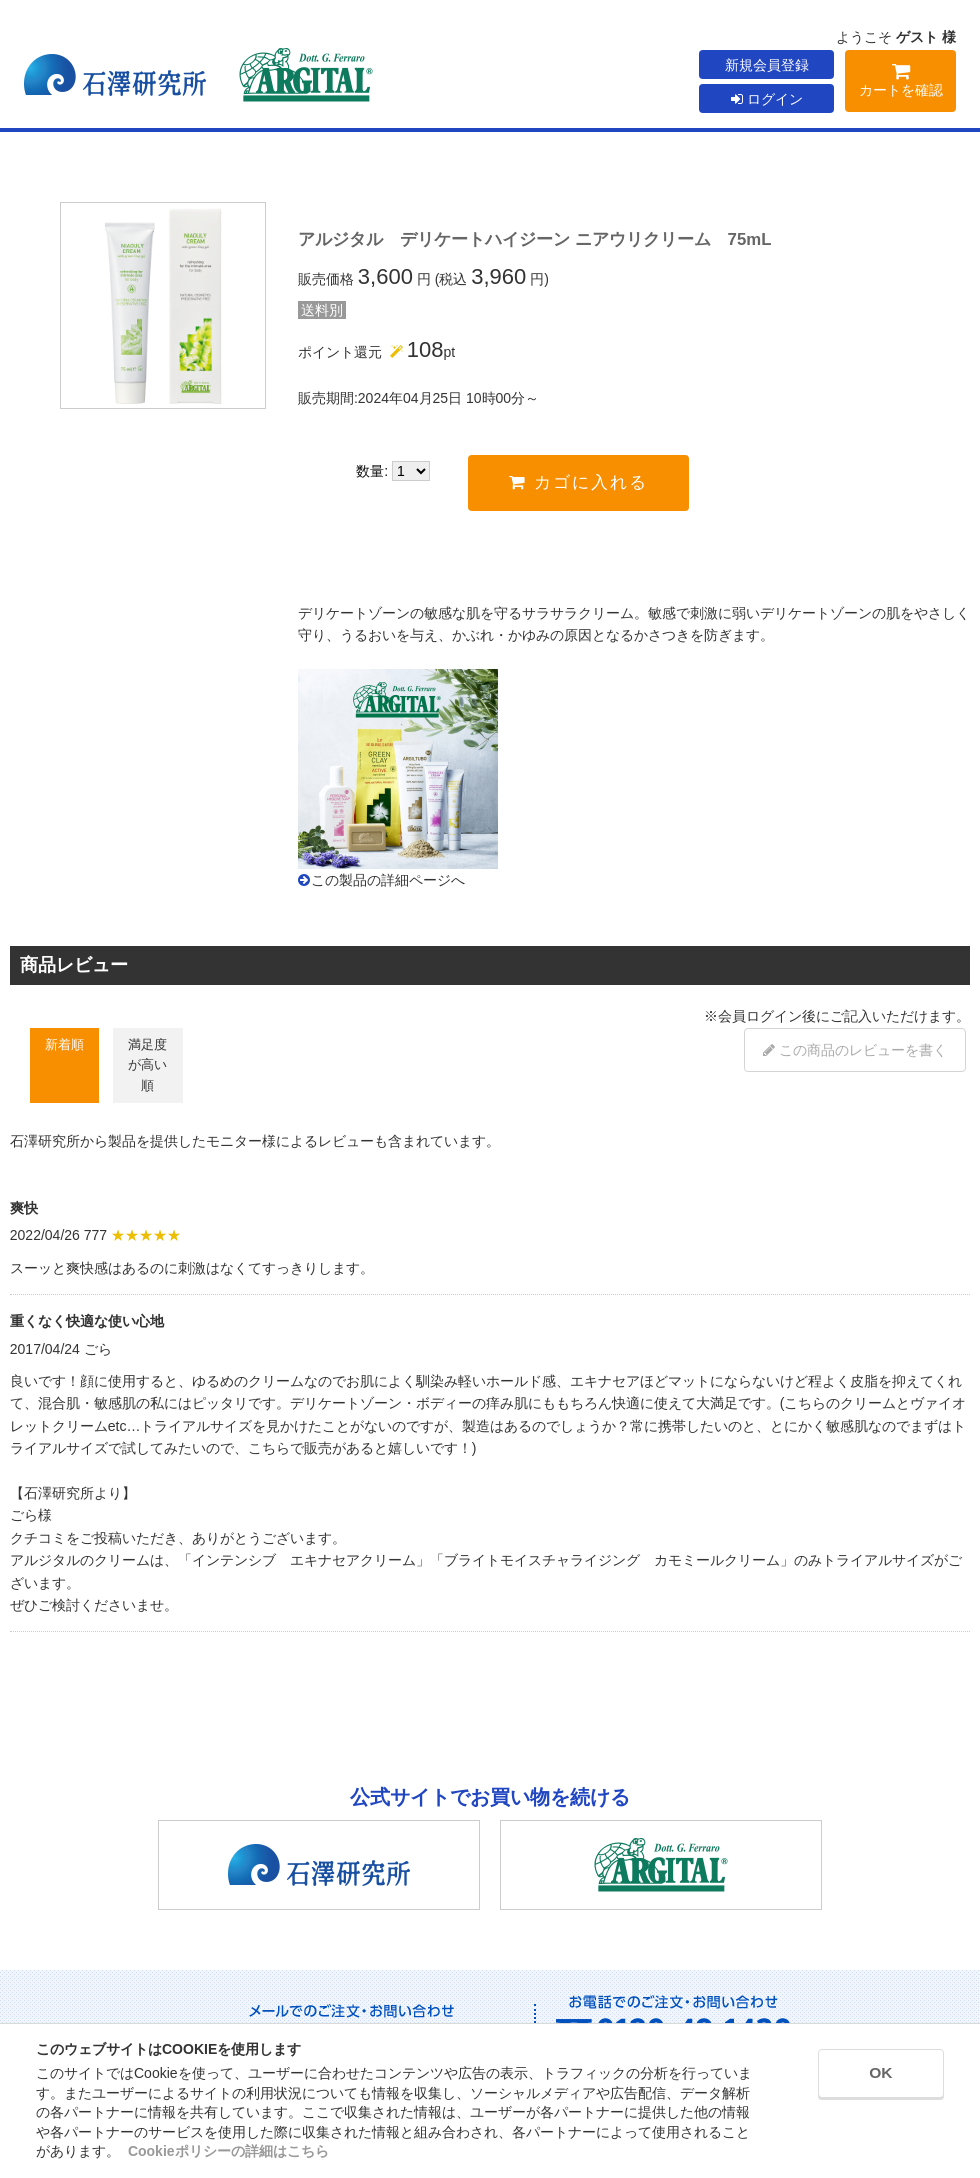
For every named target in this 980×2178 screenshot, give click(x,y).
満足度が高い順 (147, 1065)
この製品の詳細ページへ (388, 880)
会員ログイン (760, 1016)
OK (871, 2075)
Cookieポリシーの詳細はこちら (228, 2151)
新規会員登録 (767, 65)
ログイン (767, 99)
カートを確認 (900, 83)
